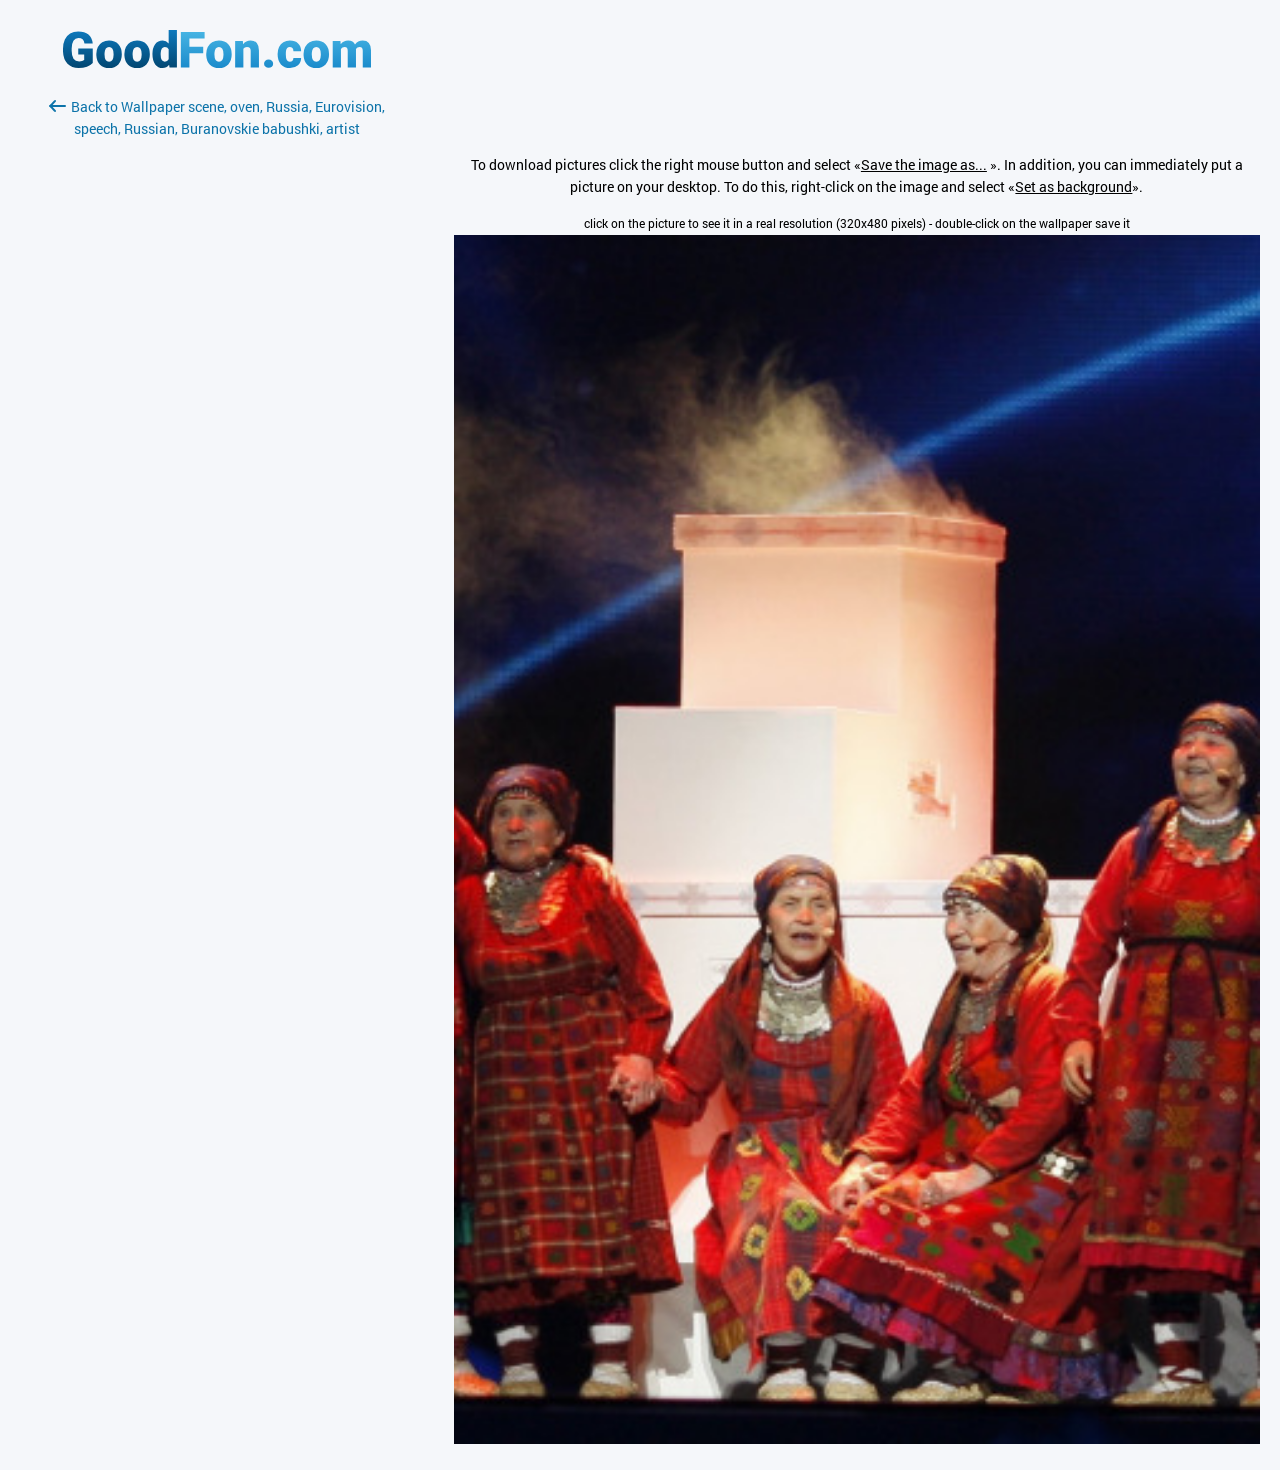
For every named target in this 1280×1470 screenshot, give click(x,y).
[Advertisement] (217, 377)
